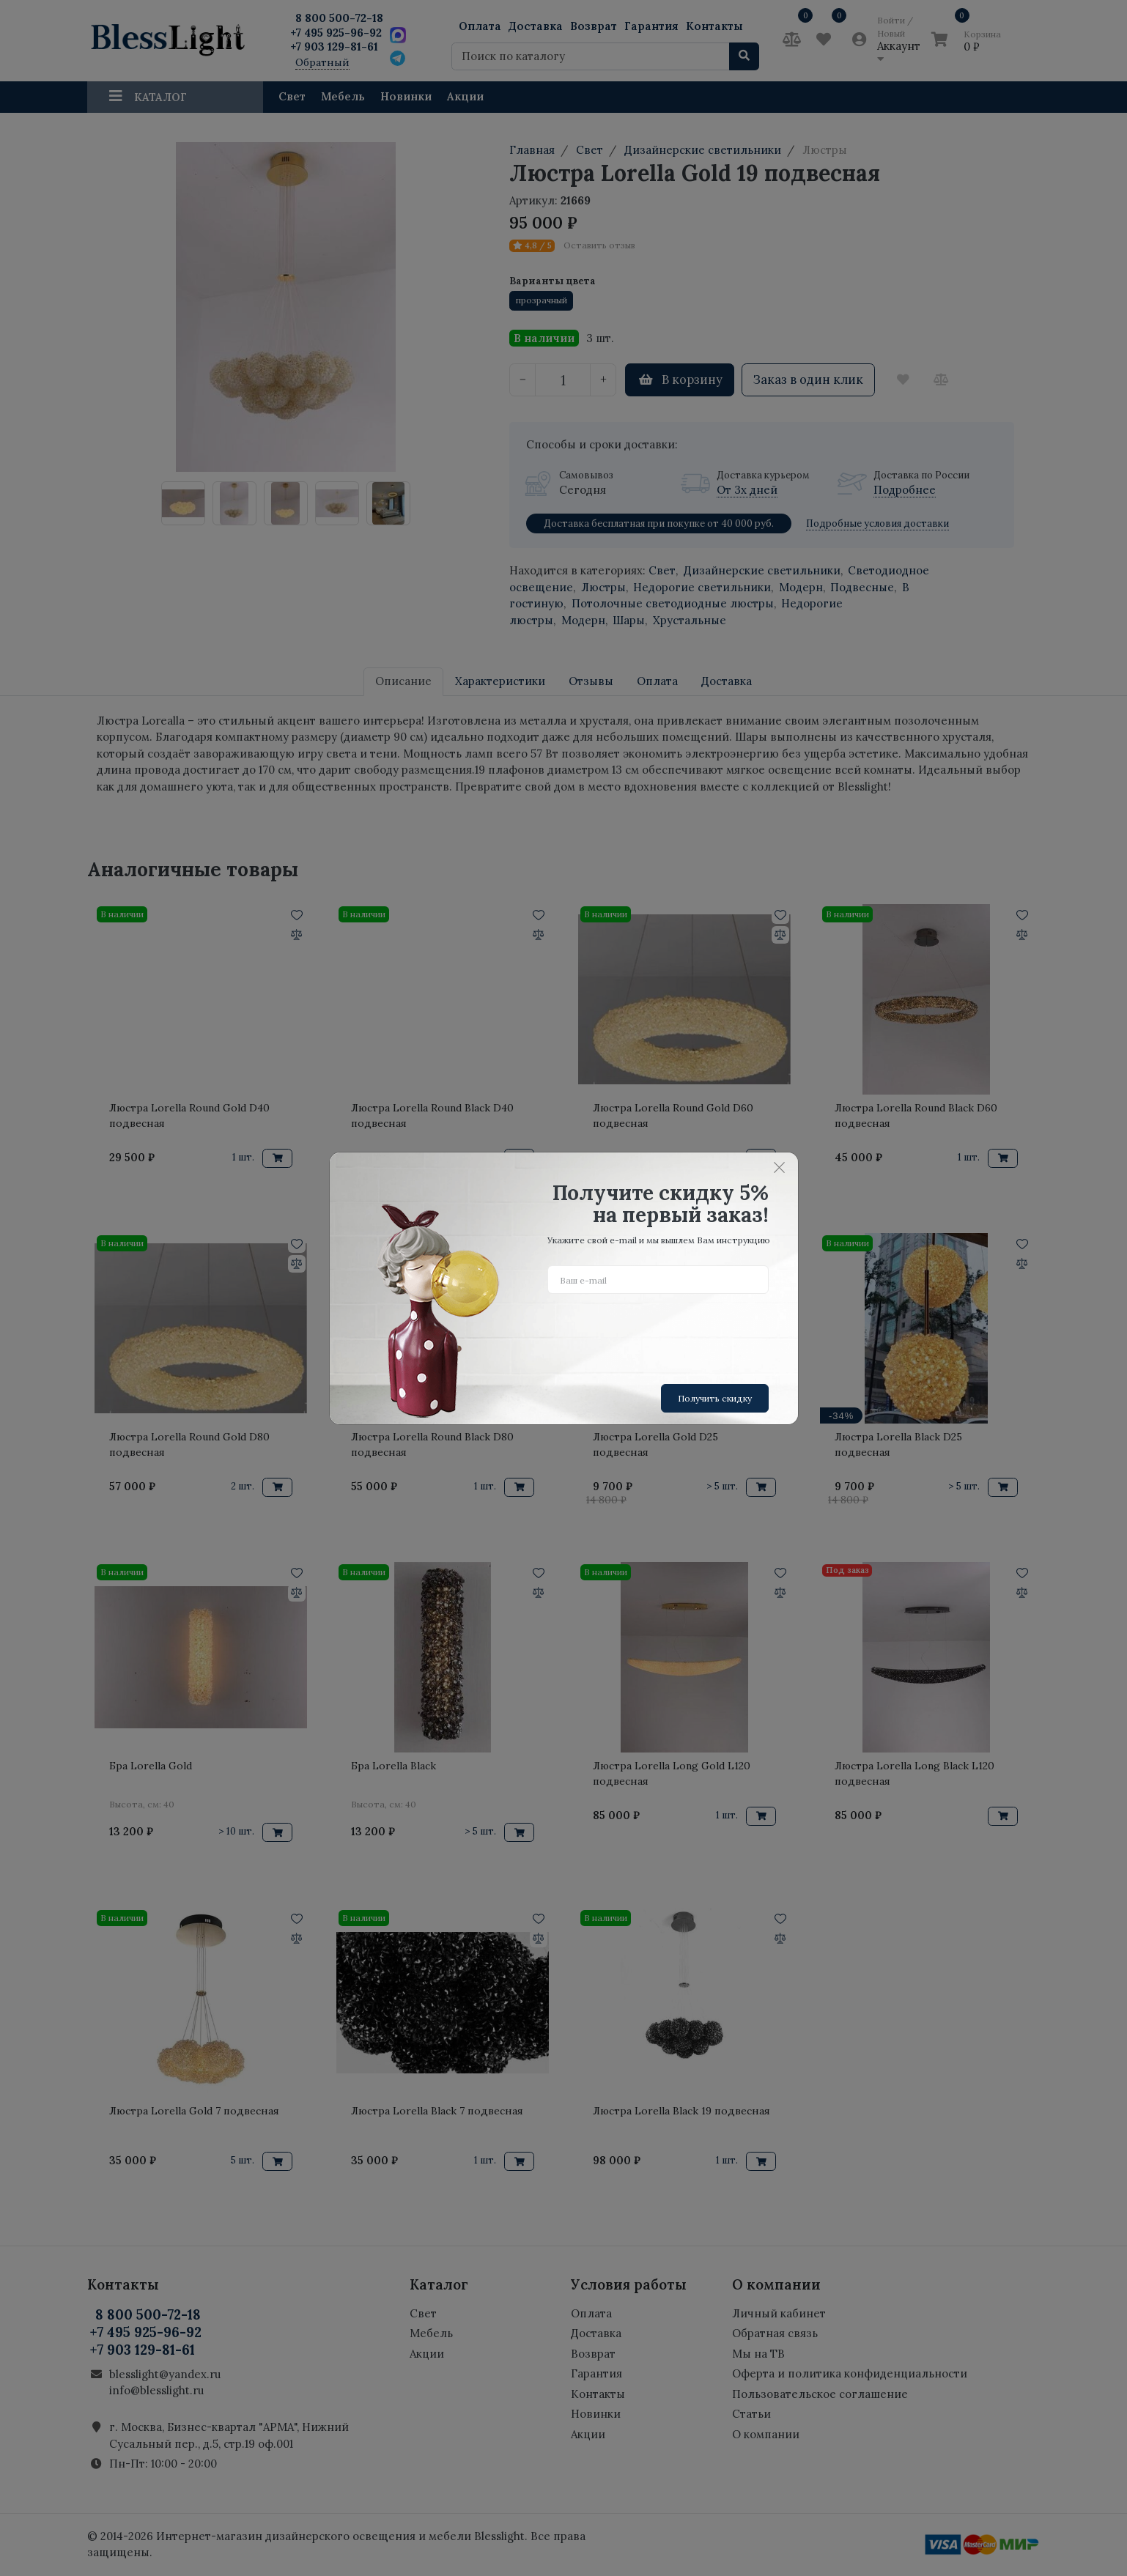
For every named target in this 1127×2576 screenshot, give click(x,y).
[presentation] (658, 1333)
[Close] (780, 1168)
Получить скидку (715, 1398)
